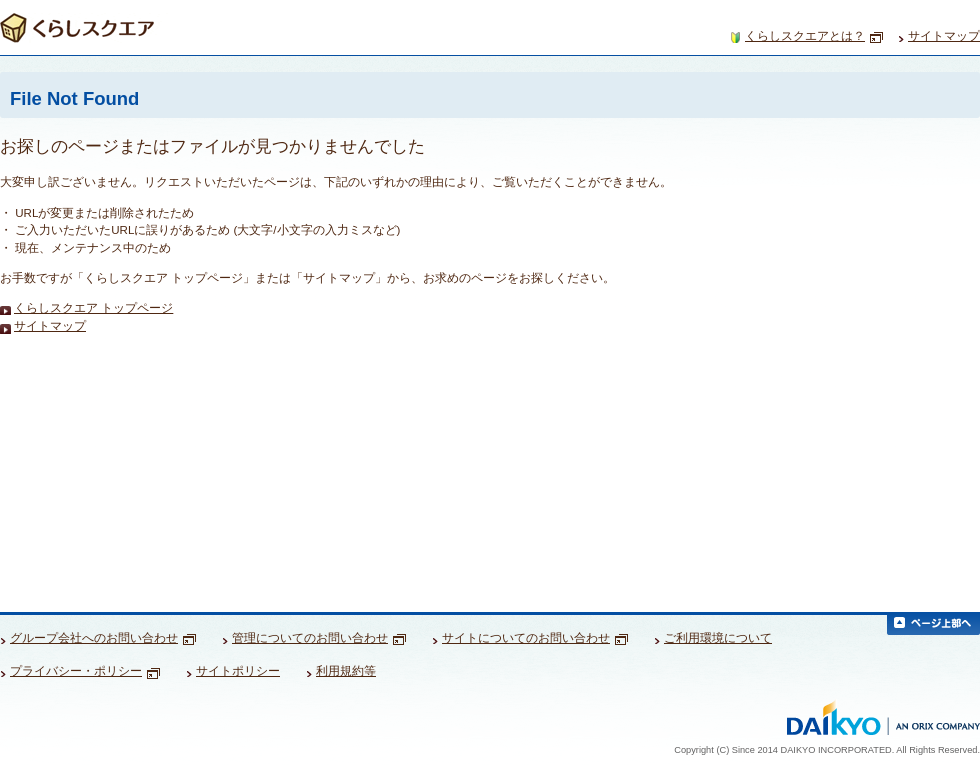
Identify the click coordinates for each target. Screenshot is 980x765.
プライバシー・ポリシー (85, 671)
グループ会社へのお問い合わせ (103, 638)
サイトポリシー (238, 671)
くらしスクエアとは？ (814, 36)
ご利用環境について (718, 638)
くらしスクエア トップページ (93, 308)
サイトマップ (944, 36)
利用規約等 (346, 671)
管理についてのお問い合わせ (319, 638)
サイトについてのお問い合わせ (535, 638)
